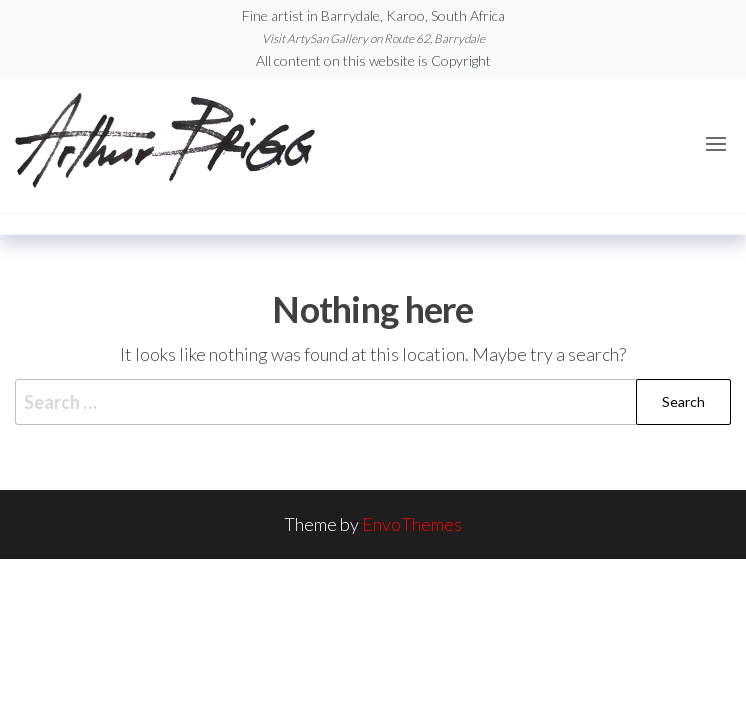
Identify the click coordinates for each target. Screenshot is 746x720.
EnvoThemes (412, 524)
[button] (716, 144)
